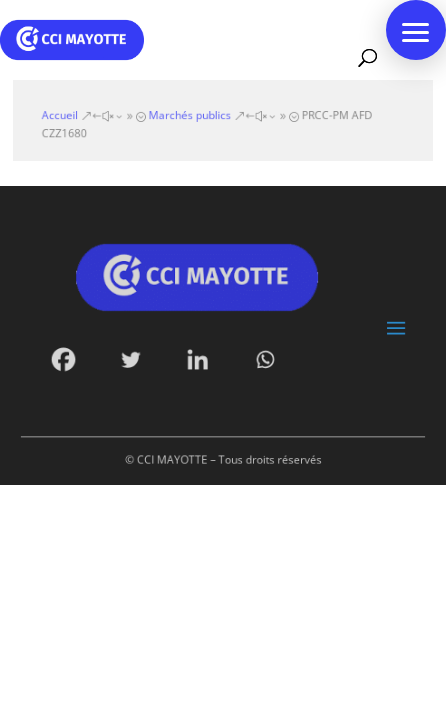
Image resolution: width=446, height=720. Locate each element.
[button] (416, 30)
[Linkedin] (199, 357)
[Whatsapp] (262, 357)
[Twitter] (135, 357)
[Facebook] (72, 357)
